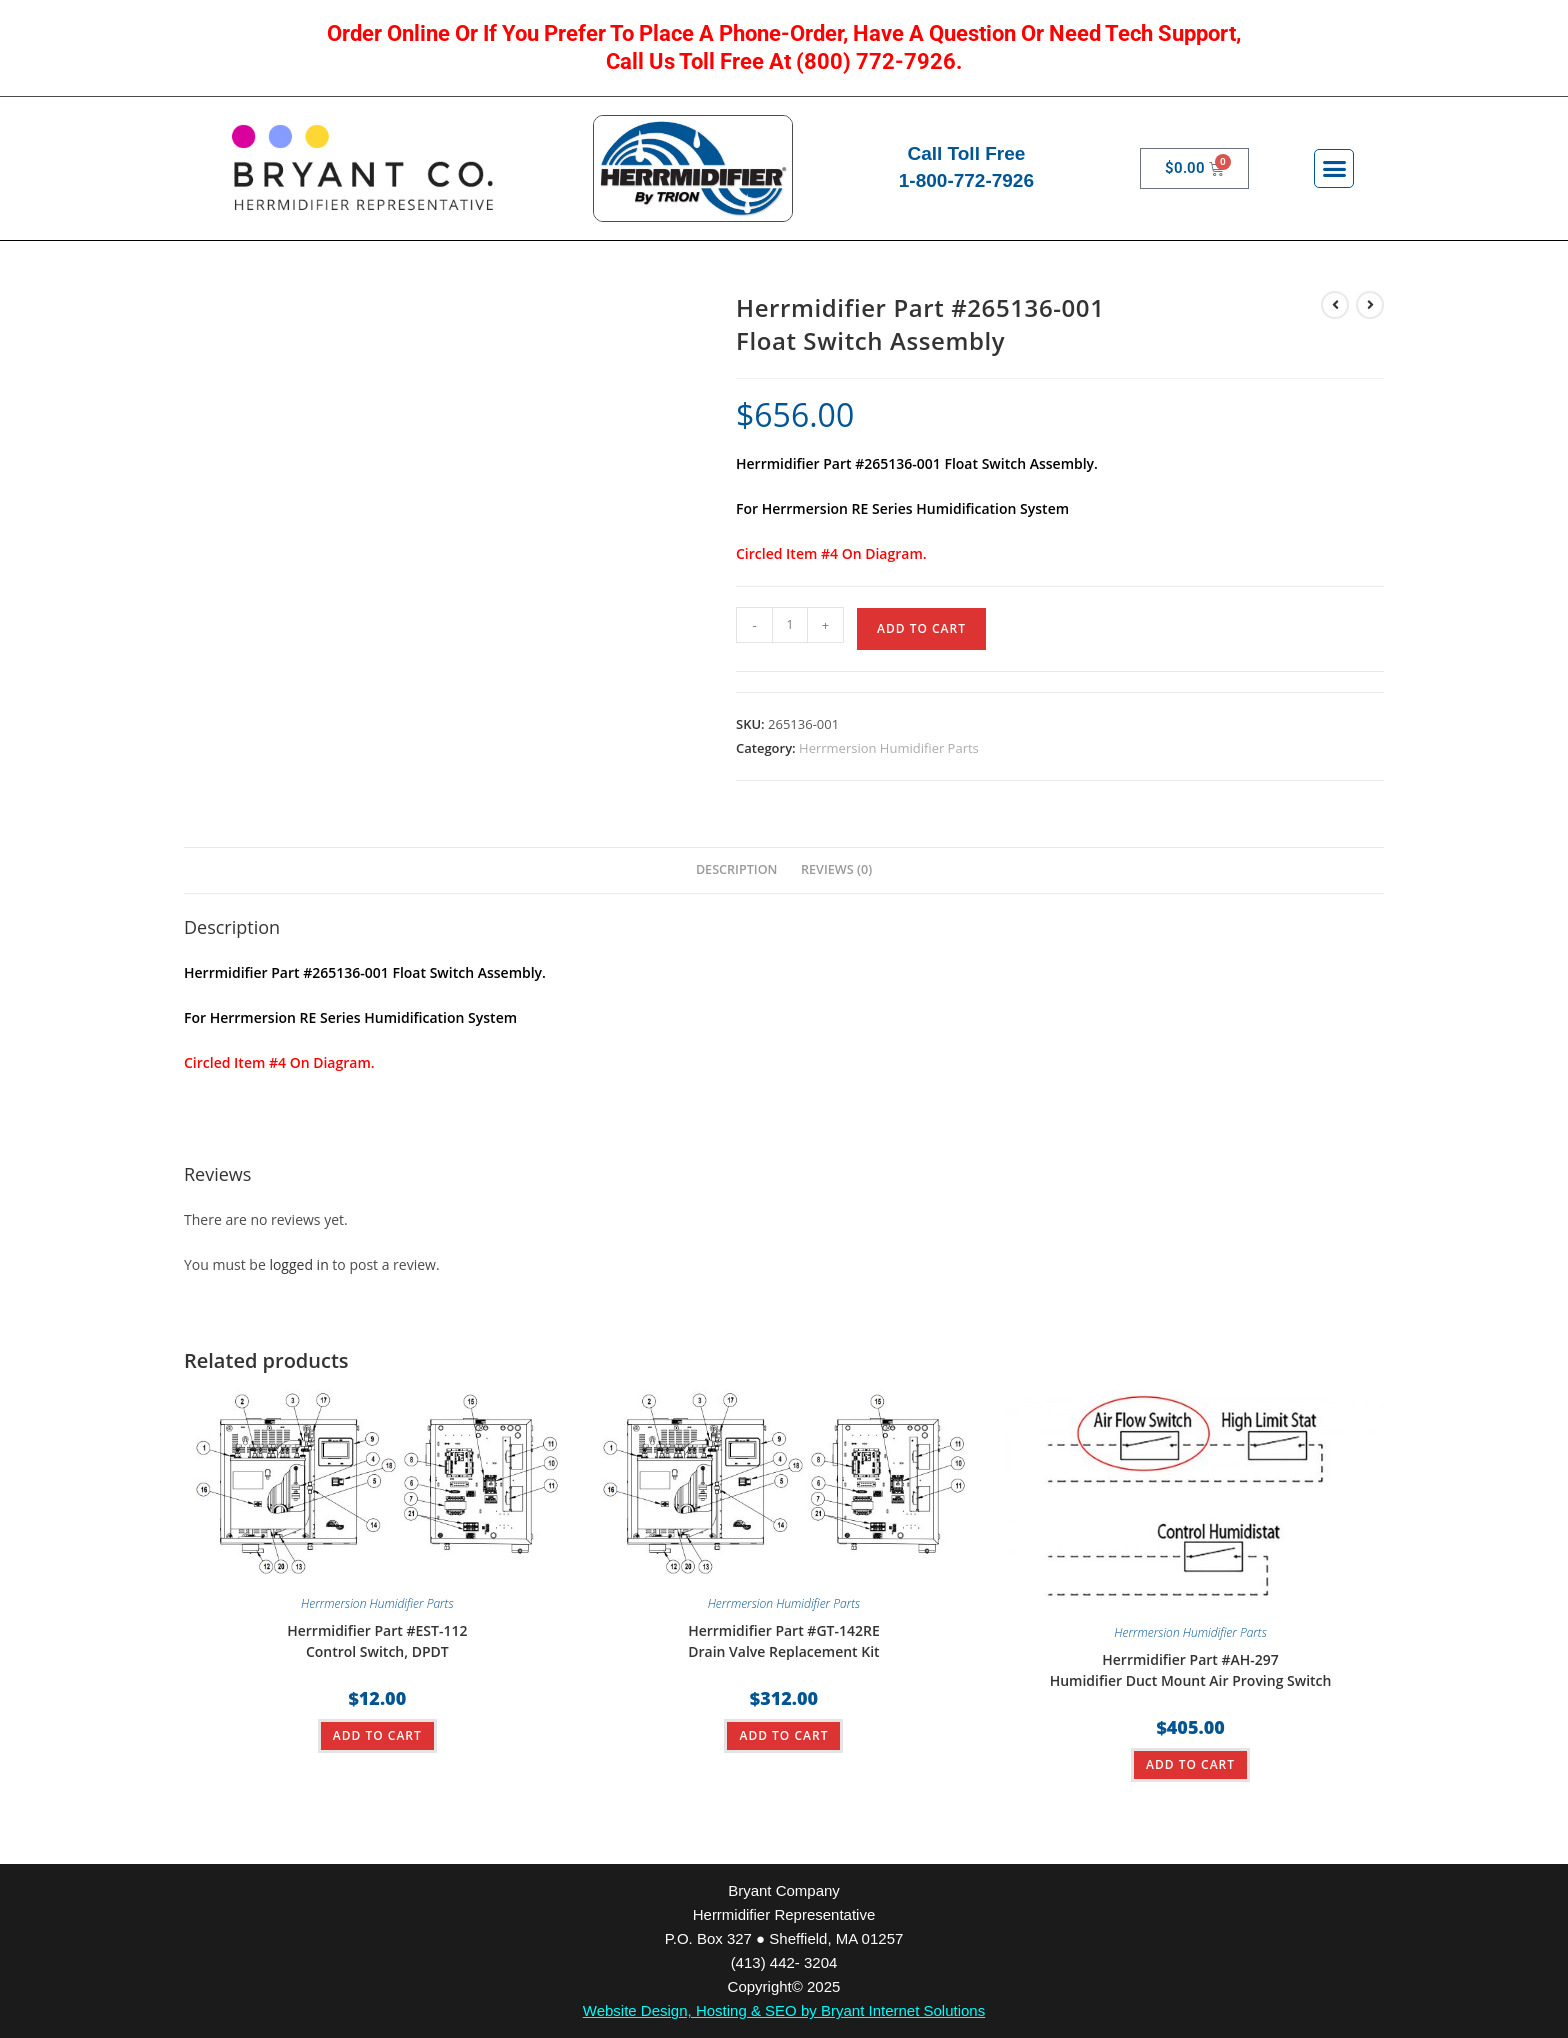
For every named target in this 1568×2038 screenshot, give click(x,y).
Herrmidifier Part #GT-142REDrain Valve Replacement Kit (784, 1641)
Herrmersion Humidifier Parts (889, 748)
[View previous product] (1335, 305)
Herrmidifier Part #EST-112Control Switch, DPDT (377, 1641)
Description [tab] (737, 869)
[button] (1334, 169)
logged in (298, 1264)
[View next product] (1370, 305)
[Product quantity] (790, 625)
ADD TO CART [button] (377, 1735)
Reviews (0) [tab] (836, 869)
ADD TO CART (921, 628)
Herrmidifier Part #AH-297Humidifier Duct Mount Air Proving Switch (1191, 1670)
